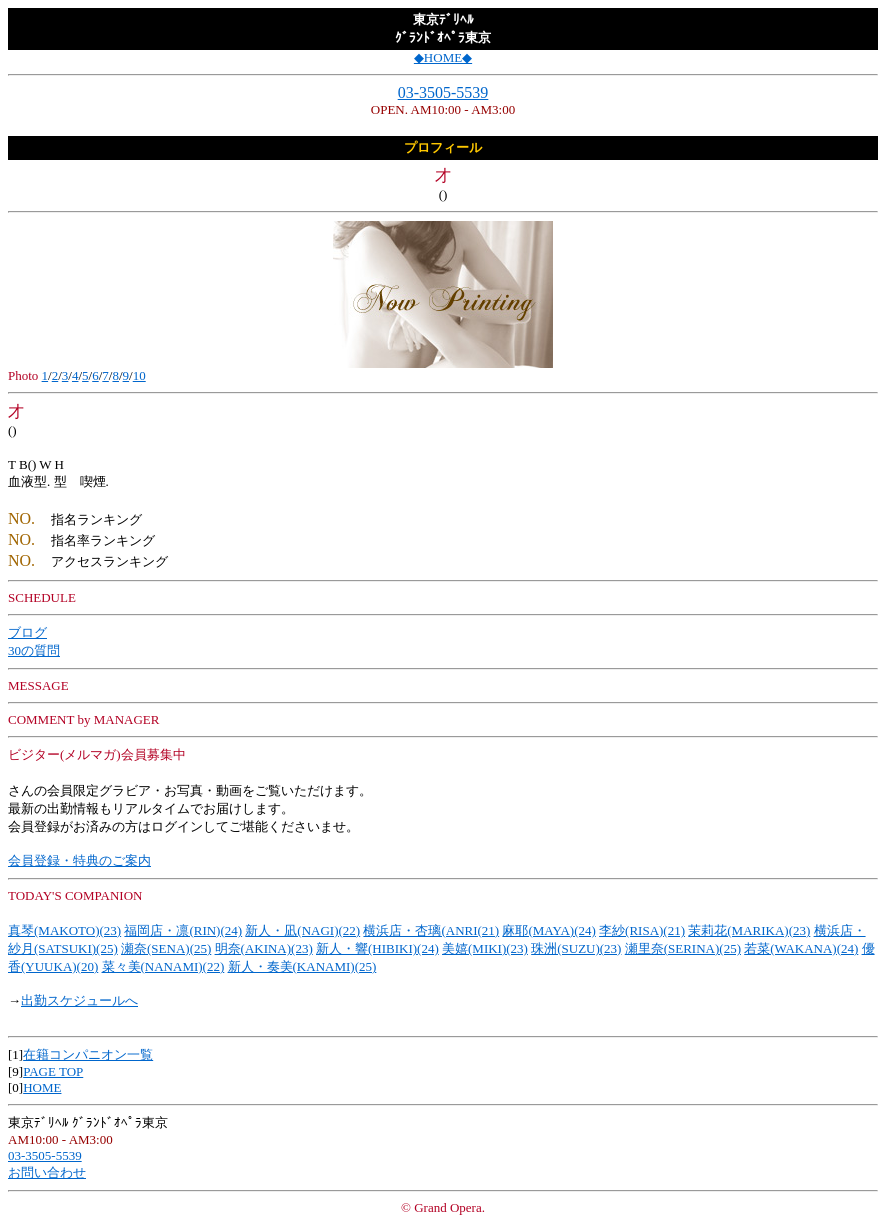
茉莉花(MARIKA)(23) (749, 930)
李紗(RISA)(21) (642, 930)
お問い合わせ (47, 1172)
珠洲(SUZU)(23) (576, 948)
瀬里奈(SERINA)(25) (683, 948)
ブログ (27, 632)
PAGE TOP (53, 1071)
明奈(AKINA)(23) (264, 948)
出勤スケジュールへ (79, 1000)
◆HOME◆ (443, 57)
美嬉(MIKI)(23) (485, 948)
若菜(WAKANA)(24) (801, 948)
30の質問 (34, 650)
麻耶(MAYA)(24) (548, 930)
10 (139, 375)
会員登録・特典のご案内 (79, 860)
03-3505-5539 (443, 92)
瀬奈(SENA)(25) (166, 948)
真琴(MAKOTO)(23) (64, 930)
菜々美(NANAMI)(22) (163, 966)
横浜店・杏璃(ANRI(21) (431, 930)
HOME (42, 1087)
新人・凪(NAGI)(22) (302, 930)
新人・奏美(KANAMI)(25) (302, 966)
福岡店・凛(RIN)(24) (183, 930)
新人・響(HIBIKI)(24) (377, 948)
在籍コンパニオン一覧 (88, 1054)
